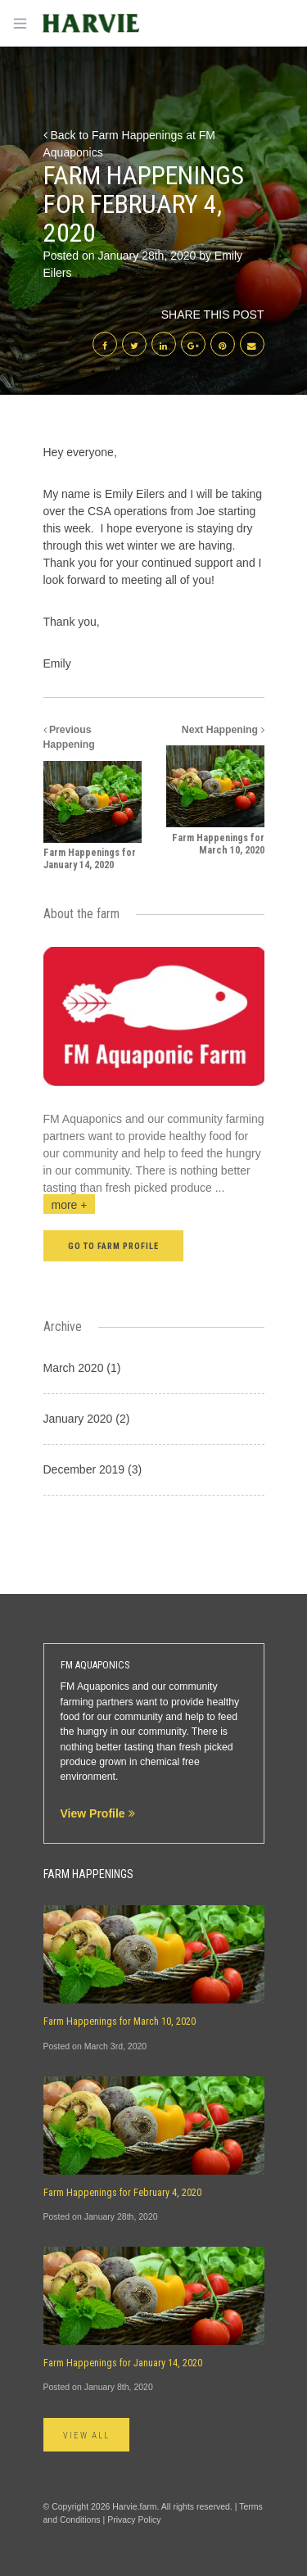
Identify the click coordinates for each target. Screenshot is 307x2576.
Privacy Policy (133, 2519)
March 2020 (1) (82, 1367)
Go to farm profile (114, 1246)
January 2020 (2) (86, 1418)
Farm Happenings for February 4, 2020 (122, 2192)
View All (87, 2435)
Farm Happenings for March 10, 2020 (119, 2021)
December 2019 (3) (92, 1469)
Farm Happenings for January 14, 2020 (122, 2363)
